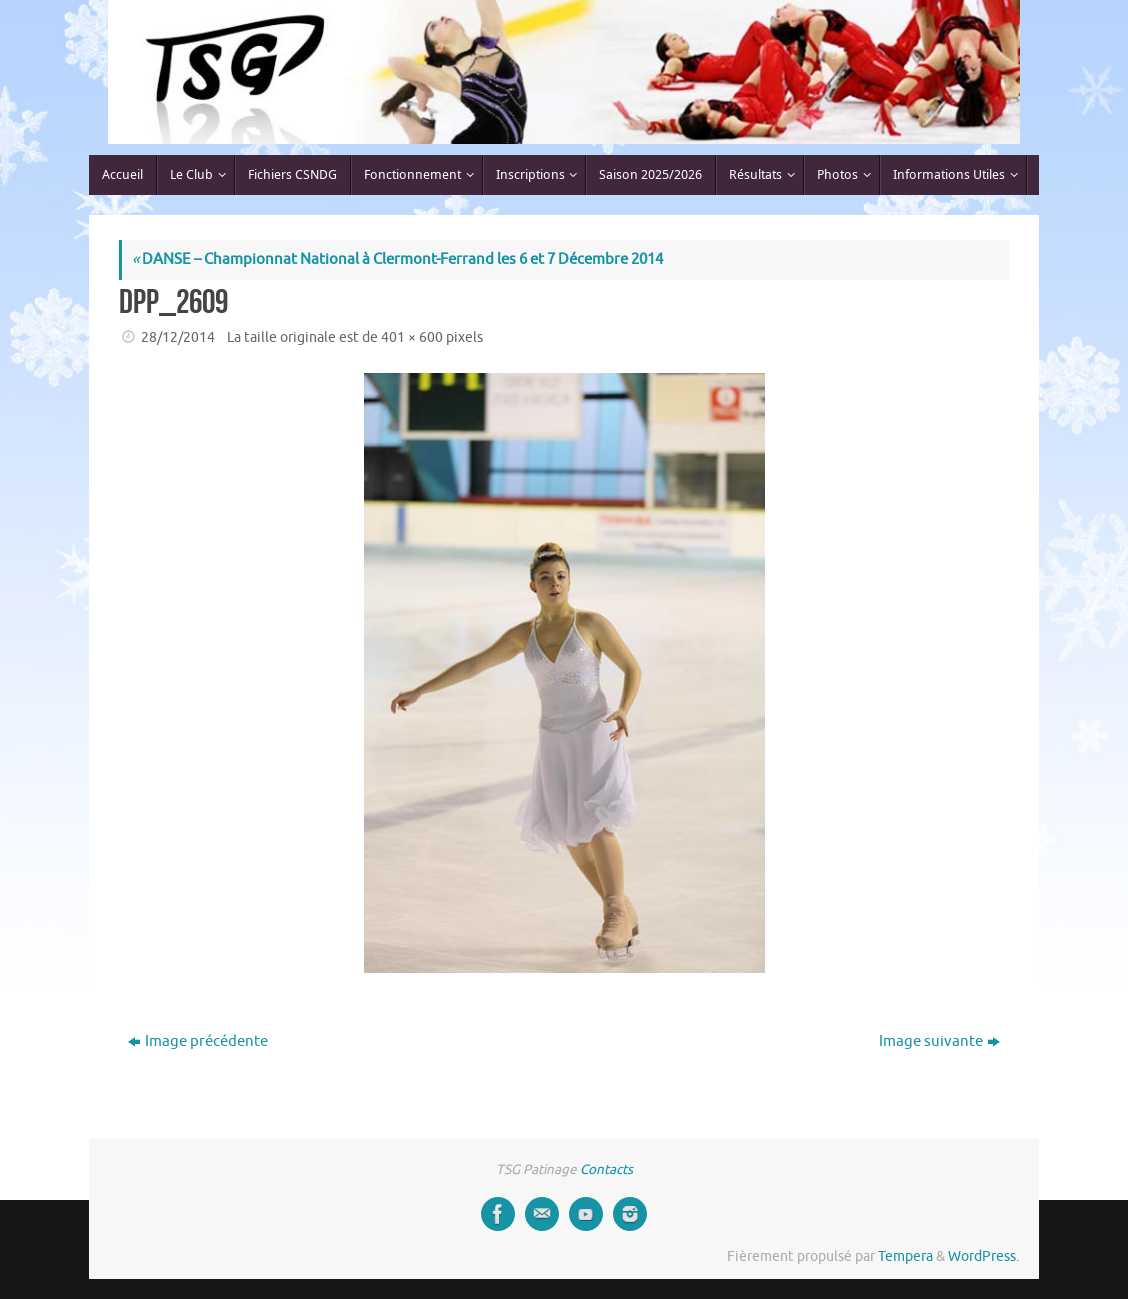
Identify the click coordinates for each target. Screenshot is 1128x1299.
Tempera (905, 1256)
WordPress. (983, 1256)
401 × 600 (412, 337)
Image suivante (939, 1041)
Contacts (606, 1169)
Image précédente (198, 1041)
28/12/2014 (178, 337)
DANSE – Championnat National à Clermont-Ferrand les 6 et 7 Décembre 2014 (397, 259)
